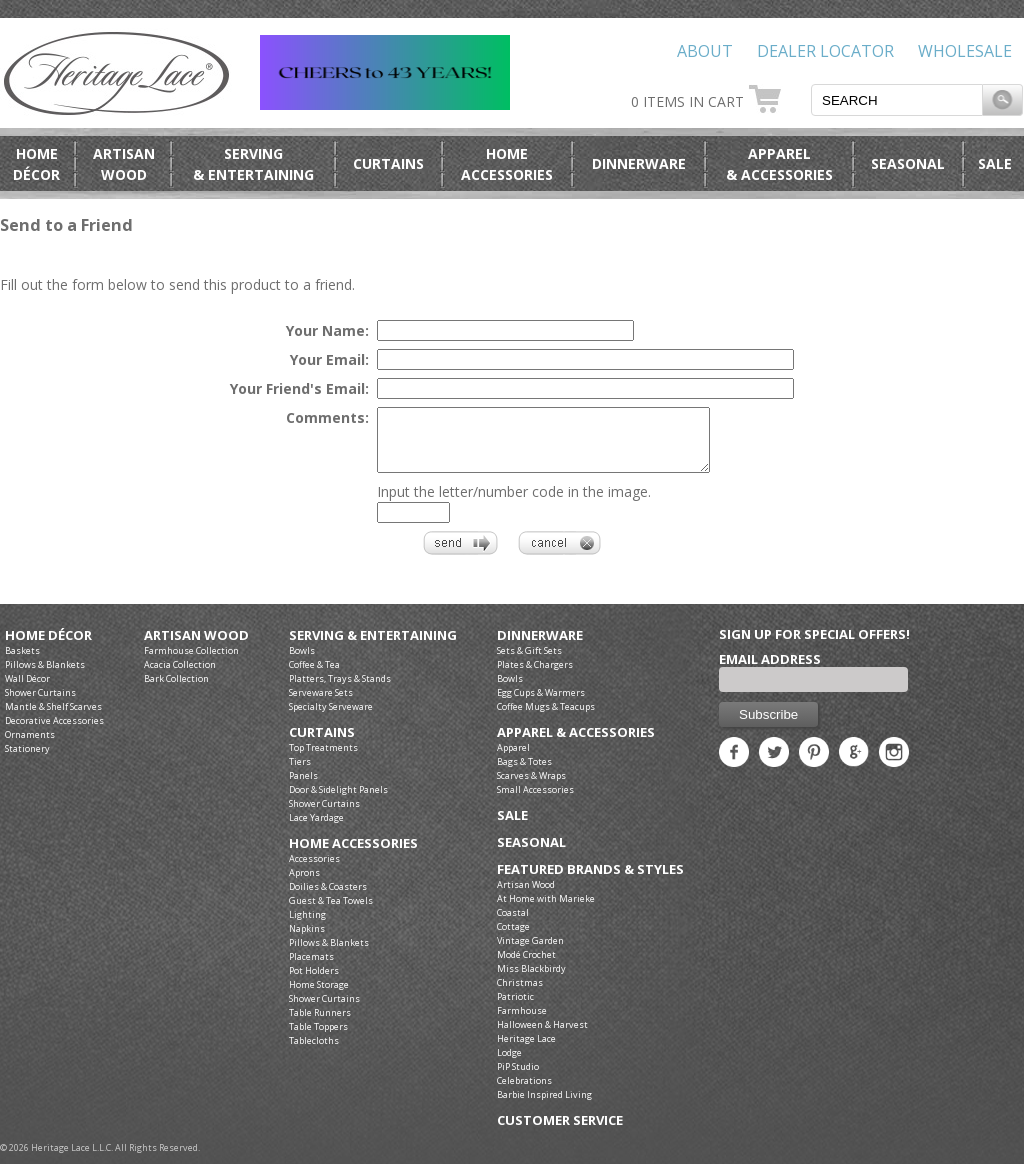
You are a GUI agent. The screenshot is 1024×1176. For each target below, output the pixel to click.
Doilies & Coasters (328, 898)
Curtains (388, 163)
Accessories (314, 870)
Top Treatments (323, 759)
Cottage (513, 938)
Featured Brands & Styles (590, 881)
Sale (995, 163)
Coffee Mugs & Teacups (546, 718)
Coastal (513, 924)
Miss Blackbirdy (531, 980)
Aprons (304, 884)
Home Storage (319, 996)
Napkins (307, 940)
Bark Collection (176, 690)
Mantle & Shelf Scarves (53, 718)
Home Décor (48, 647)
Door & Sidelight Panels (338, 801)
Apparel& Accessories (779, 164)
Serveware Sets (321, 704)
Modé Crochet (526, 966)
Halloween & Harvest (542, 1036)
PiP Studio (518, 1078)
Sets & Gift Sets (529, 662)
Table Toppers (318, 1038)
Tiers (300, 773)
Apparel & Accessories (576, 744)
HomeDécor (36, 164)
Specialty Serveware (331, 718)
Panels (303, 787)
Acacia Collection (180, 676)
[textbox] (897, 100)
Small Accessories (535, 801)
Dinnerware (639, 163)
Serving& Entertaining (253, 164)
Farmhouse (522, 1022)
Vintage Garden (530, 952)
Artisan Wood (196, 647)
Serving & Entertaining (373, 647)
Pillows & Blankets (45, 676)
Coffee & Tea (314, 676)
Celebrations (524, 1092)
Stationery (27, 760)
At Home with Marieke (546, 910)
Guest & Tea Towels (331, 912)
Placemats (311, 968)
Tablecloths (314, 1052)
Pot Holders (314, 982)
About (705, 51)
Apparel (513, 759)
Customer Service (560, 1132)
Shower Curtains (40, 704)
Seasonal (908, 163)
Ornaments (30, 746)
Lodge (509, 1064)
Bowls (302, 662)
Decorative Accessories (54, 732)
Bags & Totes (524, 773)
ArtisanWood (124, 164)
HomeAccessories (507, 164)
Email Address (770, 671)
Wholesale (965, 51)
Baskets (22, 662)
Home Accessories (353, 855)
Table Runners (320, 1024)
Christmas (520, 994)
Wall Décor (27, 690)
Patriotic (515, 1008)
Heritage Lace (526, 1050)
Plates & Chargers (535, 676)
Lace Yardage (316, 829)
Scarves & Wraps (531, 787)
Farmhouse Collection (191, 662)
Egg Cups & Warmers (541, 704)
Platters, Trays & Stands (340, 690)
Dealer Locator (825, 51)
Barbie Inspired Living (544, 1106)
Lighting (307, 926)
